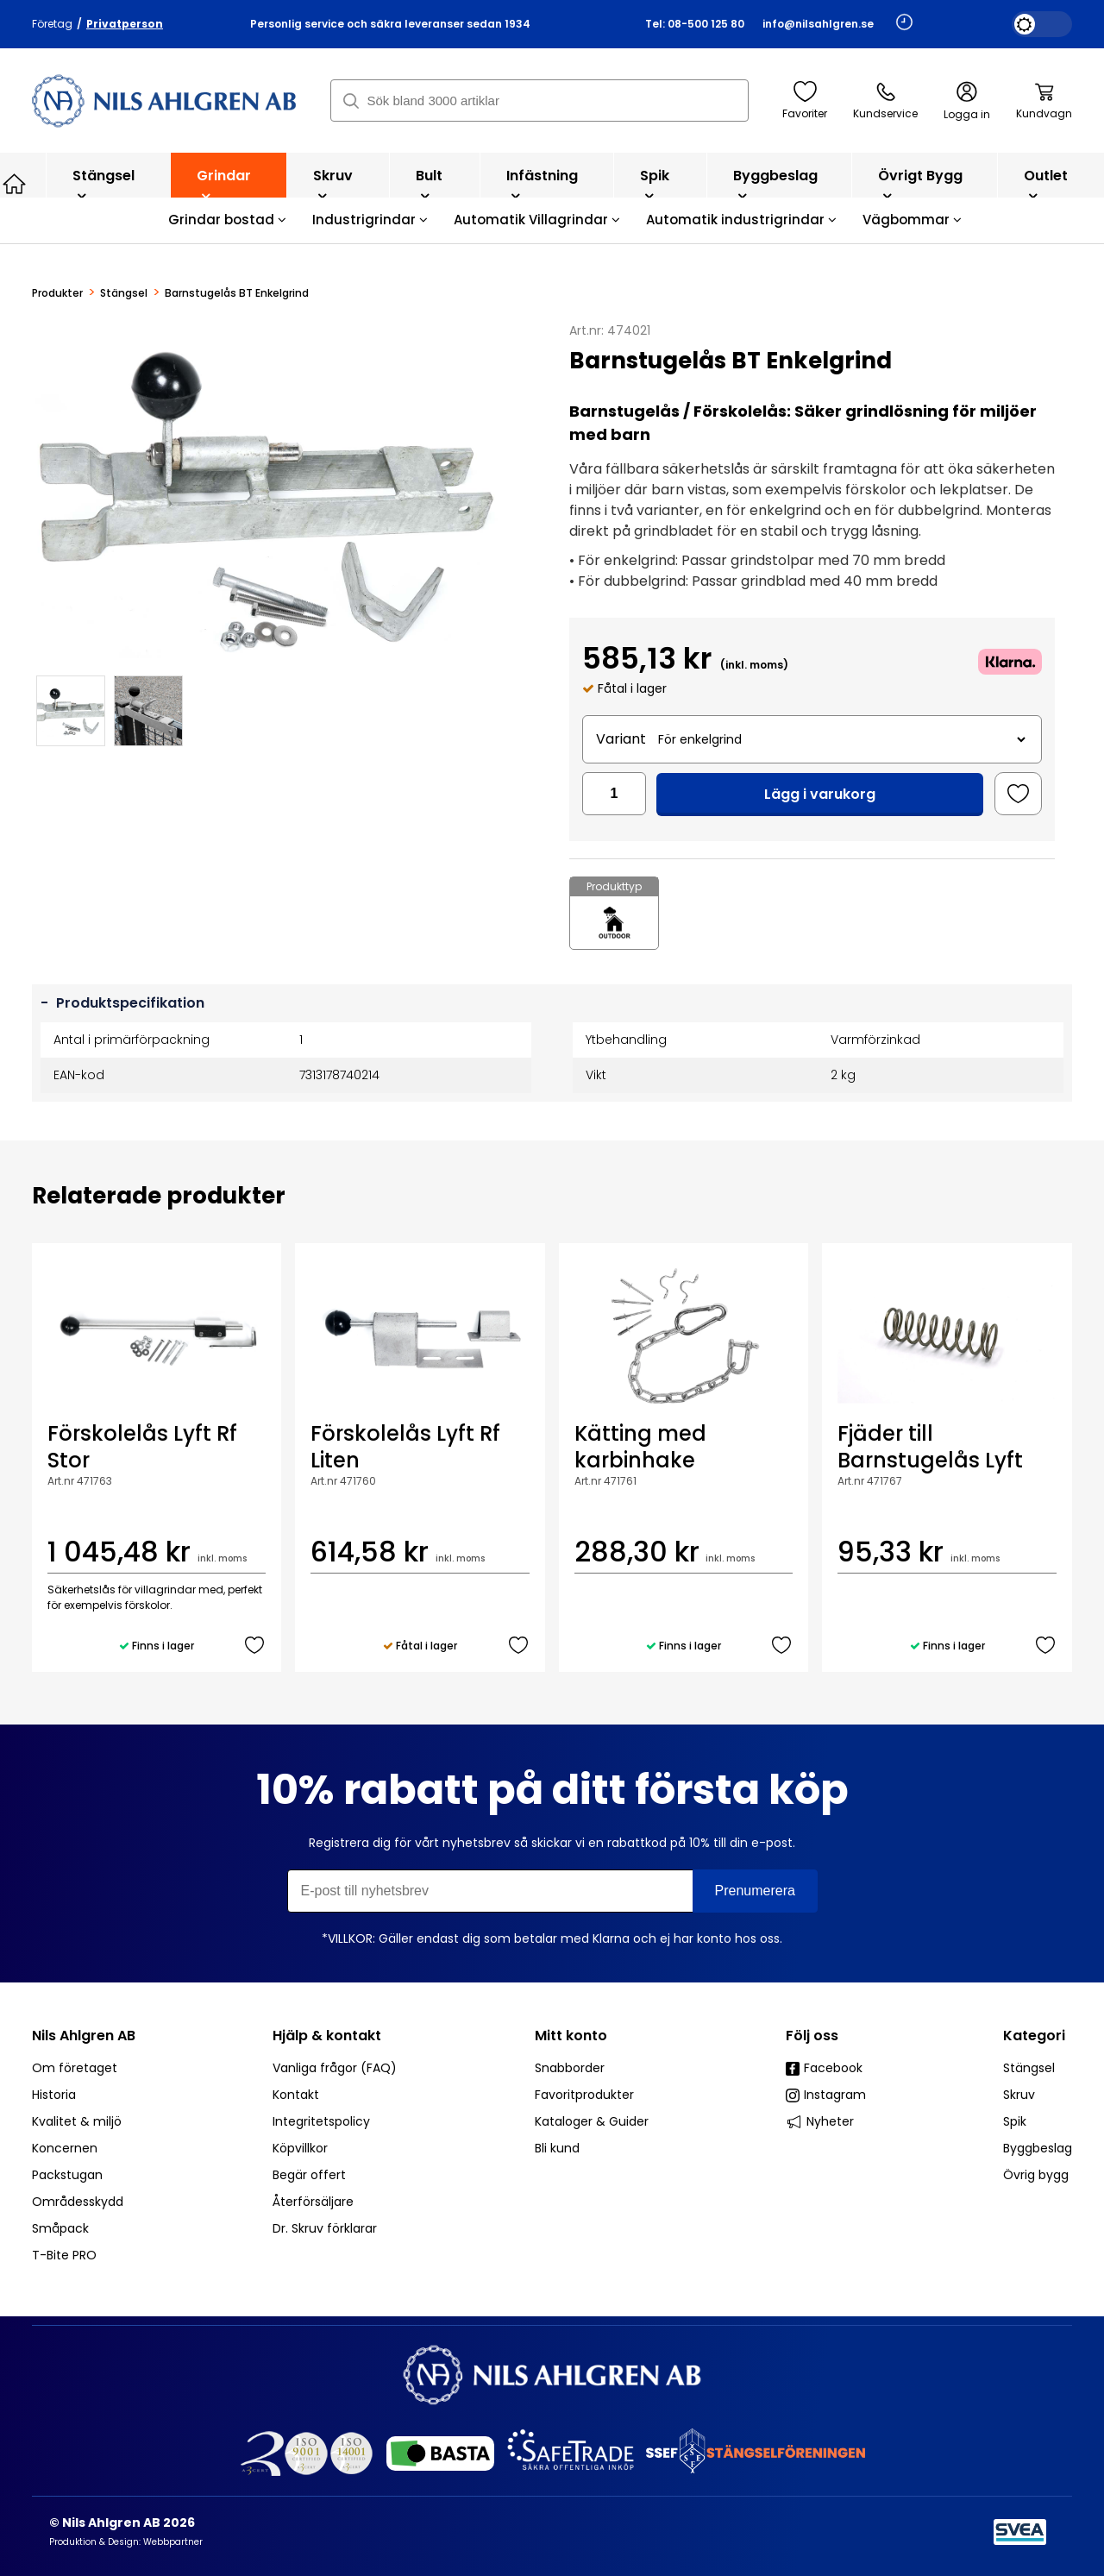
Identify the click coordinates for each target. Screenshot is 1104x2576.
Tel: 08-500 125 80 (694, 23)
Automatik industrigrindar (741, 219)
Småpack (60, 2228)
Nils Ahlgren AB (83, 2035)
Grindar (224, 184)
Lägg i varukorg (819, 794)
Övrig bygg (1036, 2174)
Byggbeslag (775, 184)
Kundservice (885, 101)
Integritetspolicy (321, 2121)
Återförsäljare (313, 2201)
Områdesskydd (77, 2201)
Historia (54, 2094)
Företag (52, 23)
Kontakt (296, 2094)
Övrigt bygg (920, 184)
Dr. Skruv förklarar (325, 2228)
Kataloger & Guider (592, 2121)
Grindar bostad (227, 219)
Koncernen (64, 2148)
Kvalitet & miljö (77, 2121)
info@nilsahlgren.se (818, 23)
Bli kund (557, 2148)
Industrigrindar (370, 219)
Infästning (542, 184)
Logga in (967, 101)
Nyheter (820, 2121)
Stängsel (103, 184)
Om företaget (74, 2068)
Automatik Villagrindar (537, 219)
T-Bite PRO (64, 2255)
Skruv (333, 184)
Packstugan (67, 2174)
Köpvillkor (300, 2148)
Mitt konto (571, 2035)
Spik (654, 184)
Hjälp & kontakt (327, 2035)
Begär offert (309, 2174)
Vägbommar (912, 219)
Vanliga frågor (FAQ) (335, 2068)
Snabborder (570, 2068)
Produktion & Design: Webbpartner (126, 2541)
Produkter (57, 293)
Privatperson (124, 23)
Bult (429, 184)
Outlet (1046, 184)
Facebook (824, 2068)
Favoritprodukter (584, 2094)
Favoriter (804, 101)
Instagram (826, 2094)
